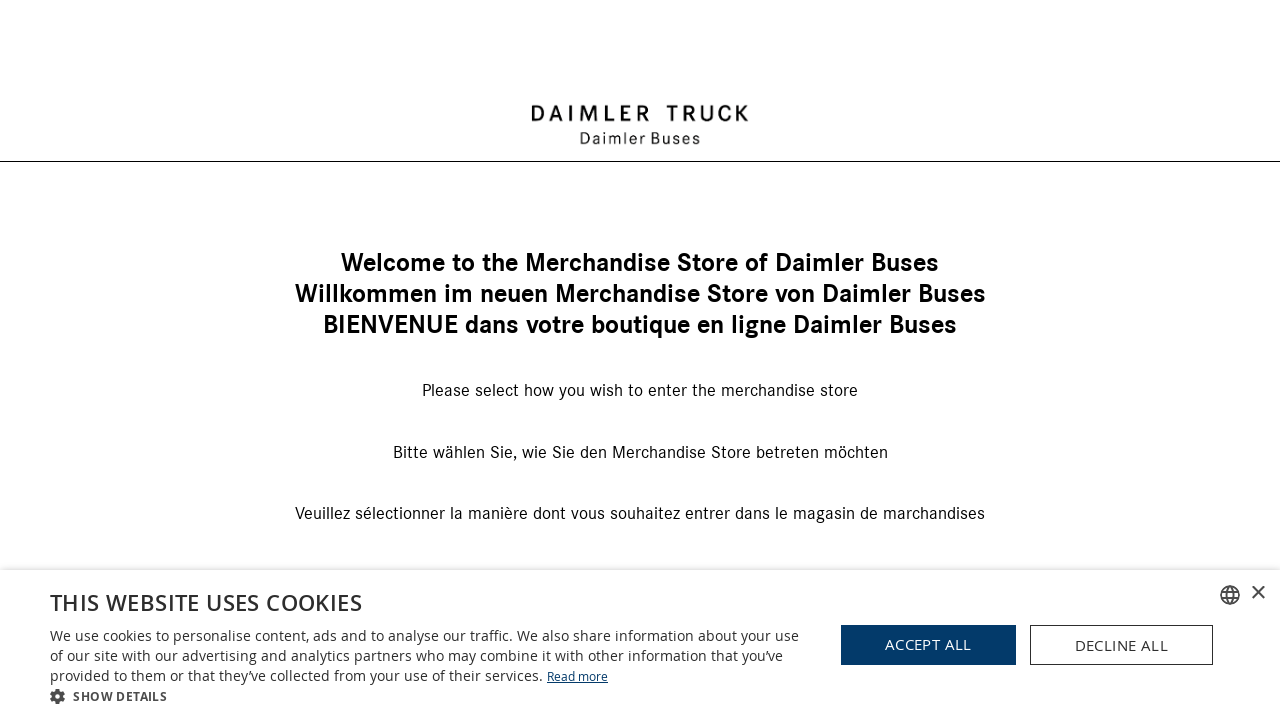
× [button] (1257, 593)
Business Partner (640, 524)
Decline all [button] (1121, 645)
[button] (430, 695)
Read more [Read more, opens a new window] (577, 676)
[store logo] (640, 54)
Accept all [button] (928, 644)
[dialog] (640, 645)
